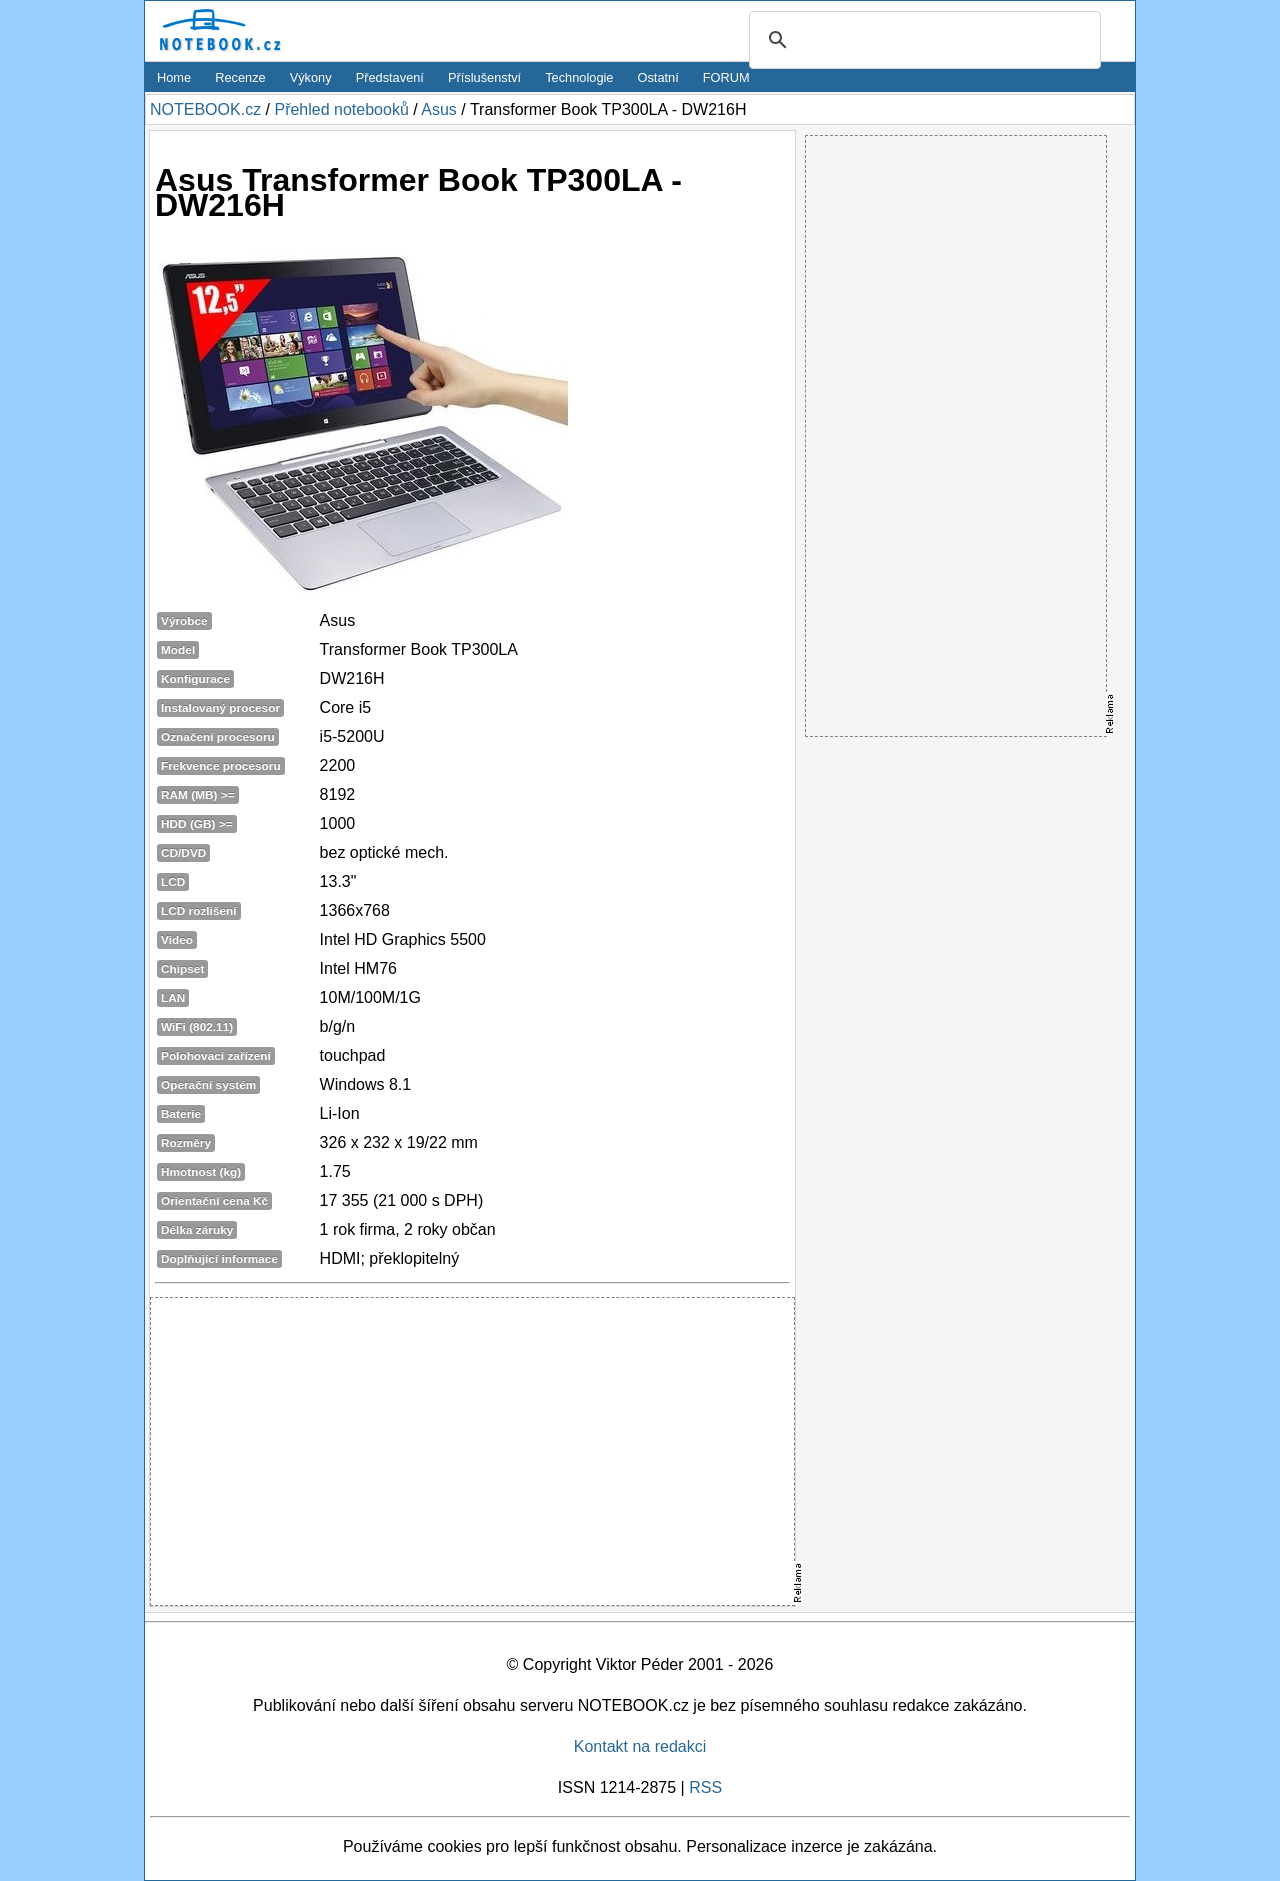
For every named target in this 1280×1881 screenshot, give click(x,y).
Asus (439, 109)
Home (174, 77)
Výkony (311, 77)
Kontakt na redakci (640, 1746)
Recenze (240, 77)
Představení (390, 77)
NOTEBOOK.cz (205, 109)
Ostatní (658, 77)
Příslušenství (484, 77)
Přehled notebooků (341, 109)
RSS (705, 1787)
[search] (922, 41)
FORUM (726, 77)
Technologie (579, 77)
